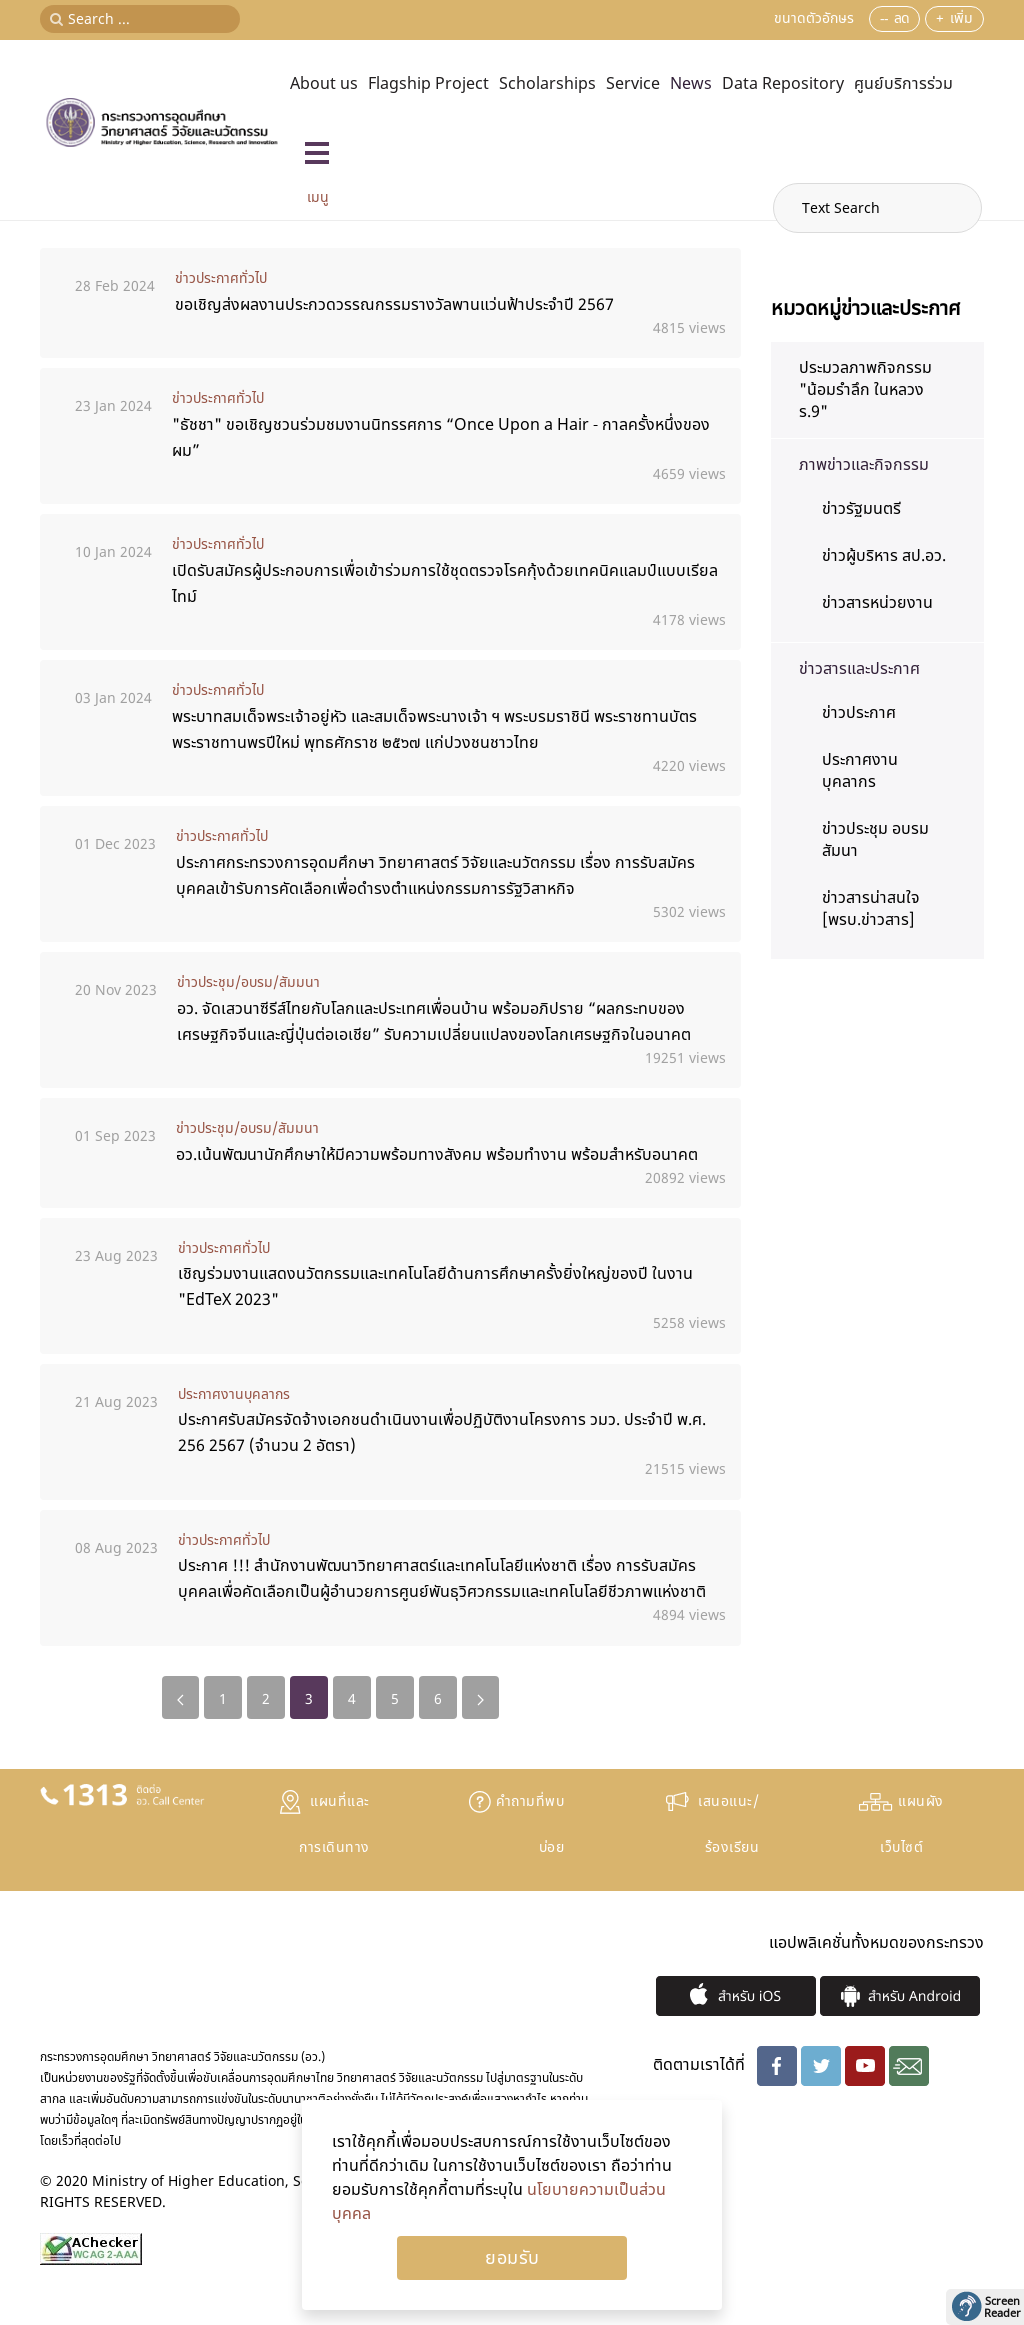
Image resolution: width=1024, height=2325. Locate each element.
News (691, 84)
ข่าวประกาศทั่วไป (221, 278)
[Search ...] (140, 19)
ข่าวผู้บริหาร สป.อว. (884, 556)
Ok (512, 2258)
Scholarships (547, 84)
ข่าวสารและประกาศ (859, 669)
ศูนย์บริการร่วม (903, 84)
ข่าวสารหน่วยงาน (877, 603)
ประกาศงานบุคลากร (234, 1394)
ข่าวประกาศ (859, 713)
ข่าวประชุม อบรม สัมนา (875, 840)
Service (633, 84)
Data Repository (783, 84)
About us (324, 84)
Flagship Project (428, 84)
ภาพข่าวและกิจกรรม (864, 465)
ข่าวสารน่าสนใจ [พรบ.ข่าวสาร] (871, 909)
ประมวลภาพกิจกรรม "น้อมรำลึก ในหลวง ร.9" (865, 390)
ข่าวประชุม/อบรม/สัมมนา (248, 982)
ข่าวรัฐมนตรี (861, 509)
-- (884, 18)
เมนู (318, 197)
